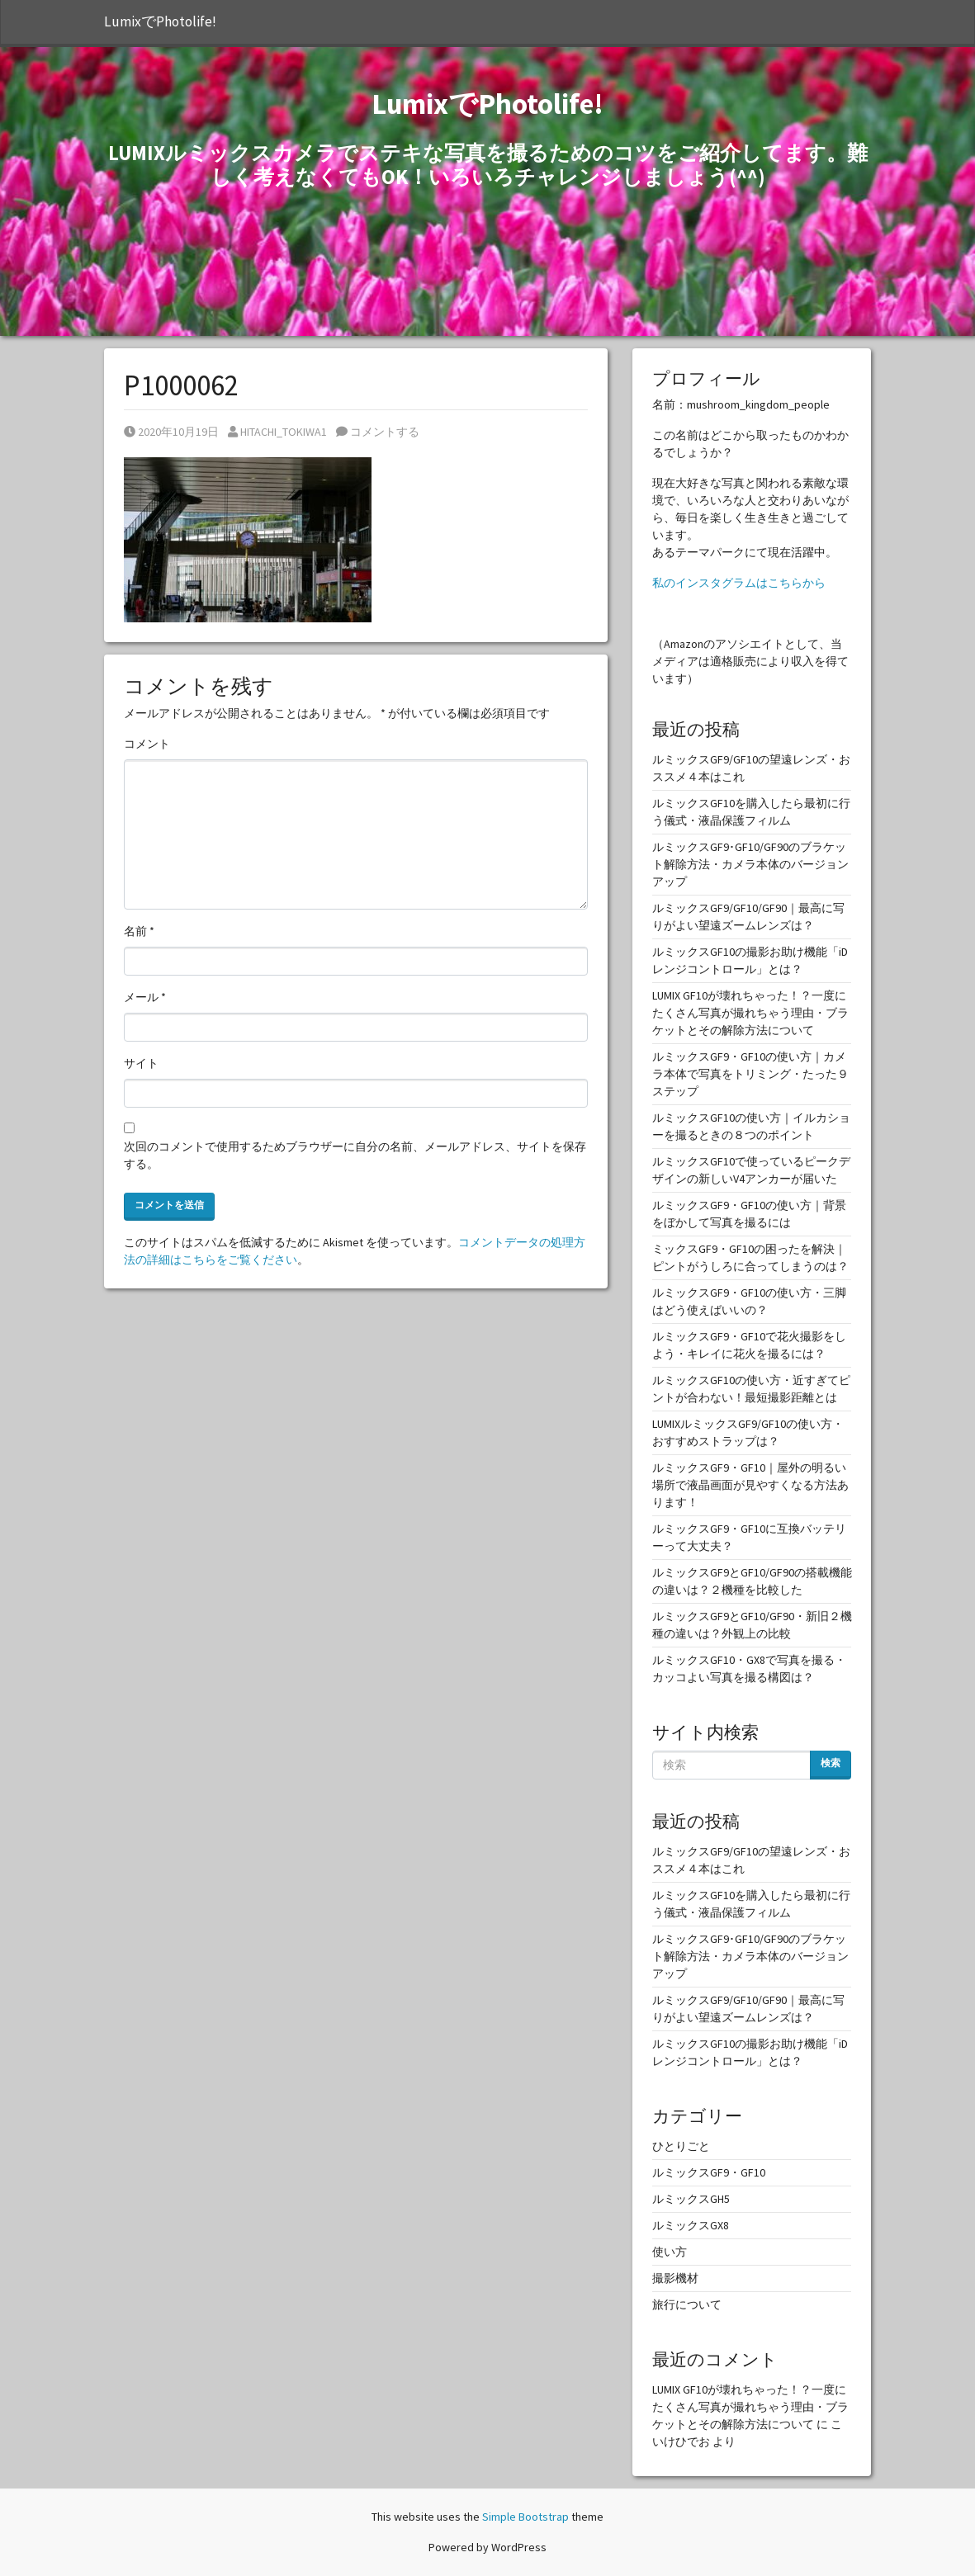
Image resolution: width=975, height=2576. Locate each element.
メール (145, 997)
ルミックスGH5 (691, 2198)
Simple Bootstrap (525, 2516)
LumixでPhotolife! (160, 21)
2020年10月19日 (171, 431)
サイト (141, 1063)
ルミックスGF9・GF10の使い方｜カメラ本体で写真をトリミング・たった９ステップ (750, 1074)
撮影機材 (675, 2278)
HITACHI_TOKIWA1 (277, 431)
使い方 (669, 2251)
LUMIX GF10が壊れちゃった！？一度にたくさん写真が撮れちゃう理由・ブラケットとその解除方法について (750, 1012)
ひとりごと (681, 2146)
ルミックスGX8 (690, 2225)
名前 (139, 931)
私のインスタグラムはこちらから (739, 582)
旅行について (687, 2304)
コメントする (377, 431)
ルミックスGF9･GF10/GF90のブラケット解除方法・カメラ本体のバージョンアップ (750, 864)
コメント (147, 743)
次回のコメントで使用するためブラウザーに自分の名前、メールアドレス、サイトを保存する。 (355, 1155)
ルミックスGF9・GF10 (708, 2172)
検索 (830, 1762)
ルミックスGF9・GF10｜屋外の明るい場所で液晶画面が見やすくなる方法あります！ (750, 1485)
